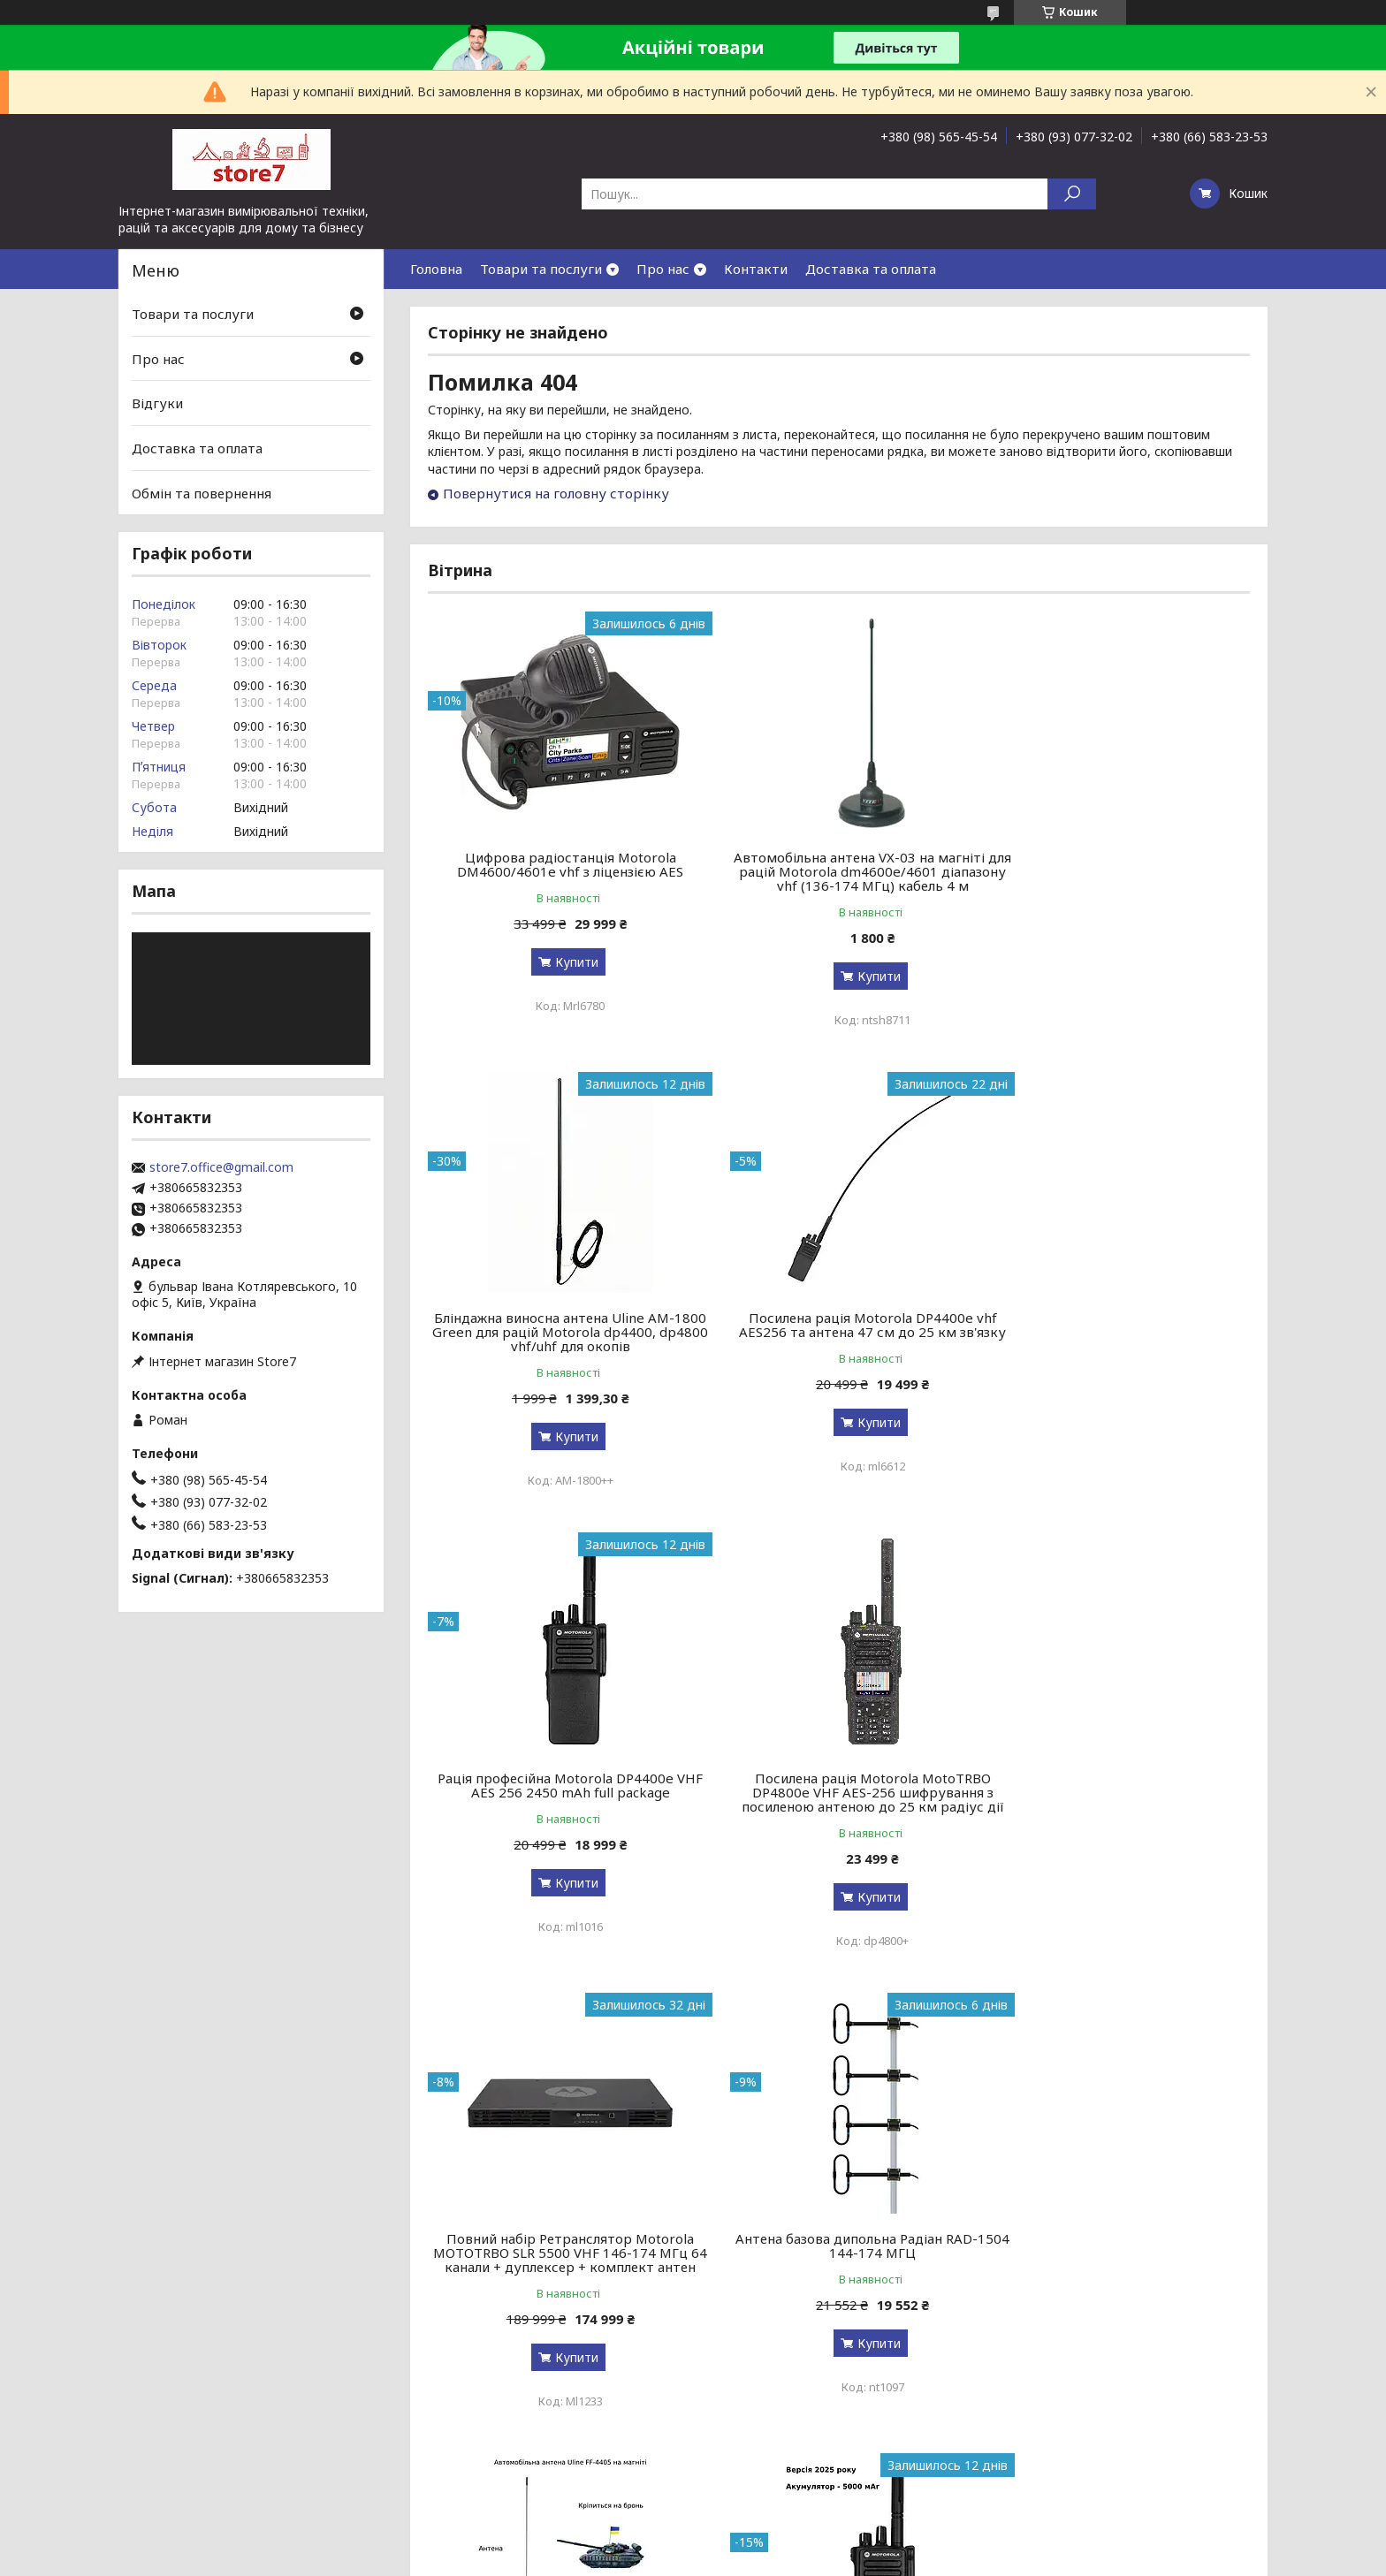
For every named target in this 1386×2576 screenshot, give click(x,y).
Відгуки (157, 403)
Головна (436, 268)
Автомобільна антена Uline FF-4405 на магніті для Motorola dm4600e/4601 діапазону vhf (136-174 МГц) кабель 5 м (1118, 1806)
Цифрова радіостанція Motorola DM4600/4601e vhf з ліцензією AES (559, 864)
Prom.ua (778, 2542)
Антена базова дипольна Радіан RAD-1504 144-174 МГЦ (839, 1799)
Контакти (756, 268)
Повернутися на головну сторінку (556, 493)
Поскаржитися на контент (686, 2558)
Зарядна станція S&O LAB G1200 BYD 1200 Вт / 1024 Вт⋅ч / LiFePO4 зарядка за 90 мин (838, 2281)
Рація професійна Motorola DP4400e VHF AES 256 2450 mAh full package (838, 1325)
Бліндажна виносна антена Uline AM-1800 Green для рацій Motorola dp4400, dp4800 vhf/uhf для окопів (1118, 871)
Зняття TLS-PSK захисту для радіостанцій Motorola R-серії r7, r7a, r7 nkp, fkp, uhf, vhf (1118, 2281)
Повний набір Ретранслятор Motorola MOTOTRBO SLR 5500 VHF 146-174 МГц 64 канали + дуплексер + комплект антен (559, 1813)
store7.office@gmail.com (221, 1167)
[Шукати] (1071, 194)
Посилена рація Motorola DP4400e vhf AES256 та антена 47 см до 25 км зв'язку (559, 1332)
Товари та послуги (541, 268)
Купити (565, 962)
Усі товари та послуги (1168, 2481)
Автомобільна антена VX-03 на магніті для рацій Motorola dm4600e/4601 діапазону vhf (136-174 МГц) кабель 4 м (839, 871)
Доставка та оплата (870, 268)
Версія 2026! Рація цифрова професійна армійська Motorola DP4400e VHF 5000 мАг (559, 2281)
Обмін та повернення (201, 492)
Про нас (662, 268)
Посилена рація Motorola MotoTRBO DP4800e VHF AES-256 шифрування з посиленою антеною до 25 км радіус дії (1118, 1339)
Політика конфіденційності (832, 2558)
